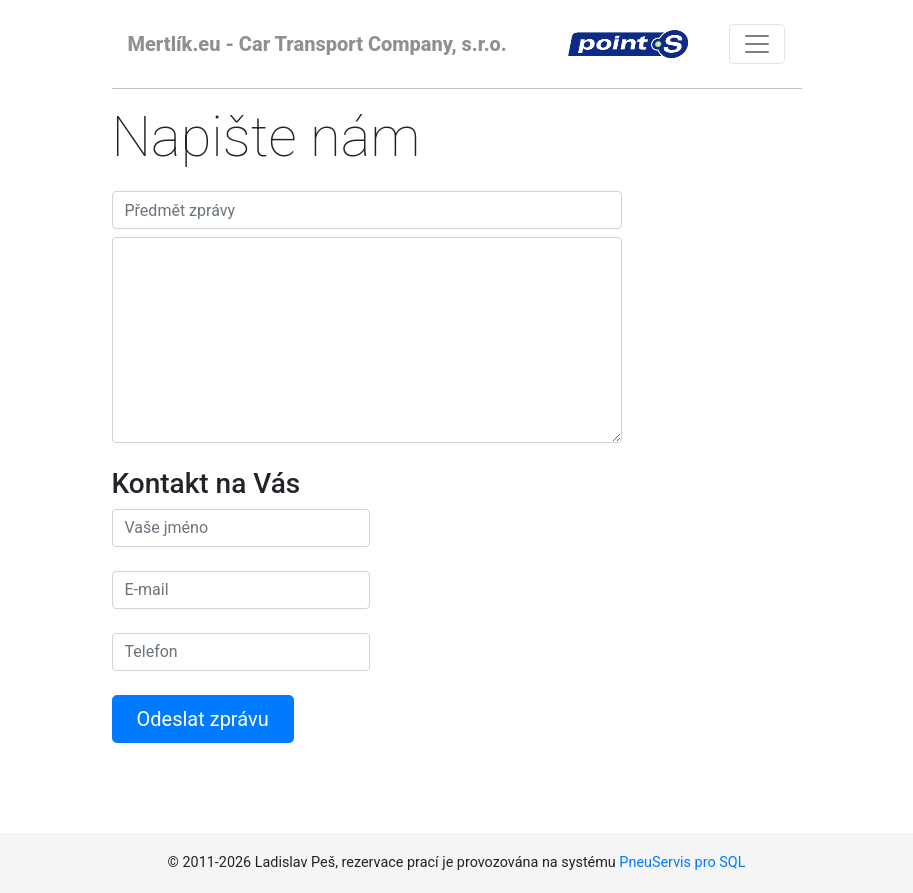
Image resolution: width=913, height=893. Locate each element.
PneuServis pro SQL (682, 862)
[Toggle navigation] (757, 44)
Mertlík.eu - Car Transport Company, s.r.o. (317, 44)
